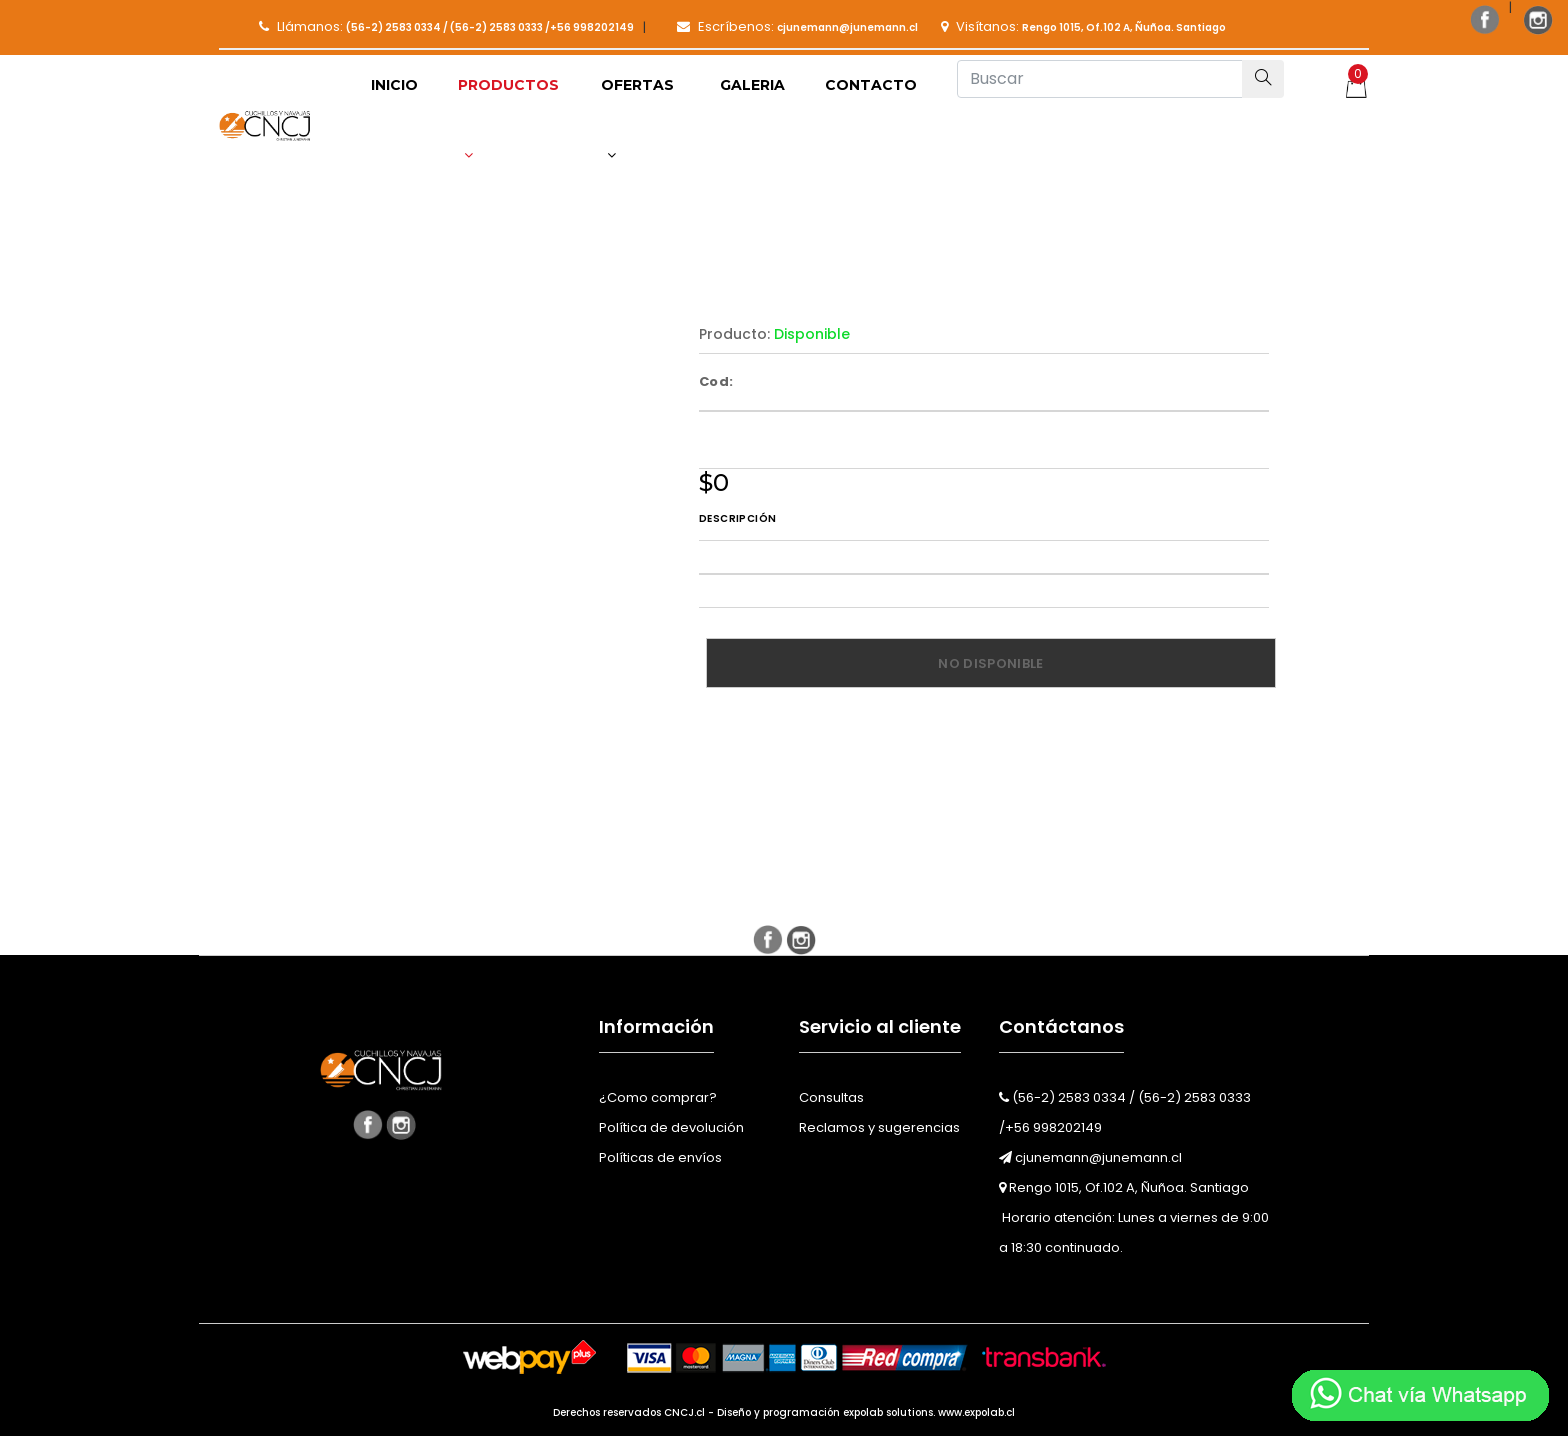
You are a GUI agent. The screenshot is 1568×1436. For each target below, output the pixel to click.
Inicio (394, 85)
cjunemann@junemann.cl (1090, 1157)
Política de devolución (671, 1127)
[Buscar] (1100, 79)
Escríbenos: (797, 26)
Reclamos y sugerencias (879, 1127)
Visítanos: (1083, 26)
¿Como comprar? (658, 1097)
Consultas (831, 1097)
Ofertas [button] (637, 119)
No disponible (990, 663)
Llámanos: (446, 26)
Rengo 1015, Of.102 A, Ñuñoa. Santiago (1124, 1187)
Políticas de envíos (660, 1157)
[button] (509, 120)
